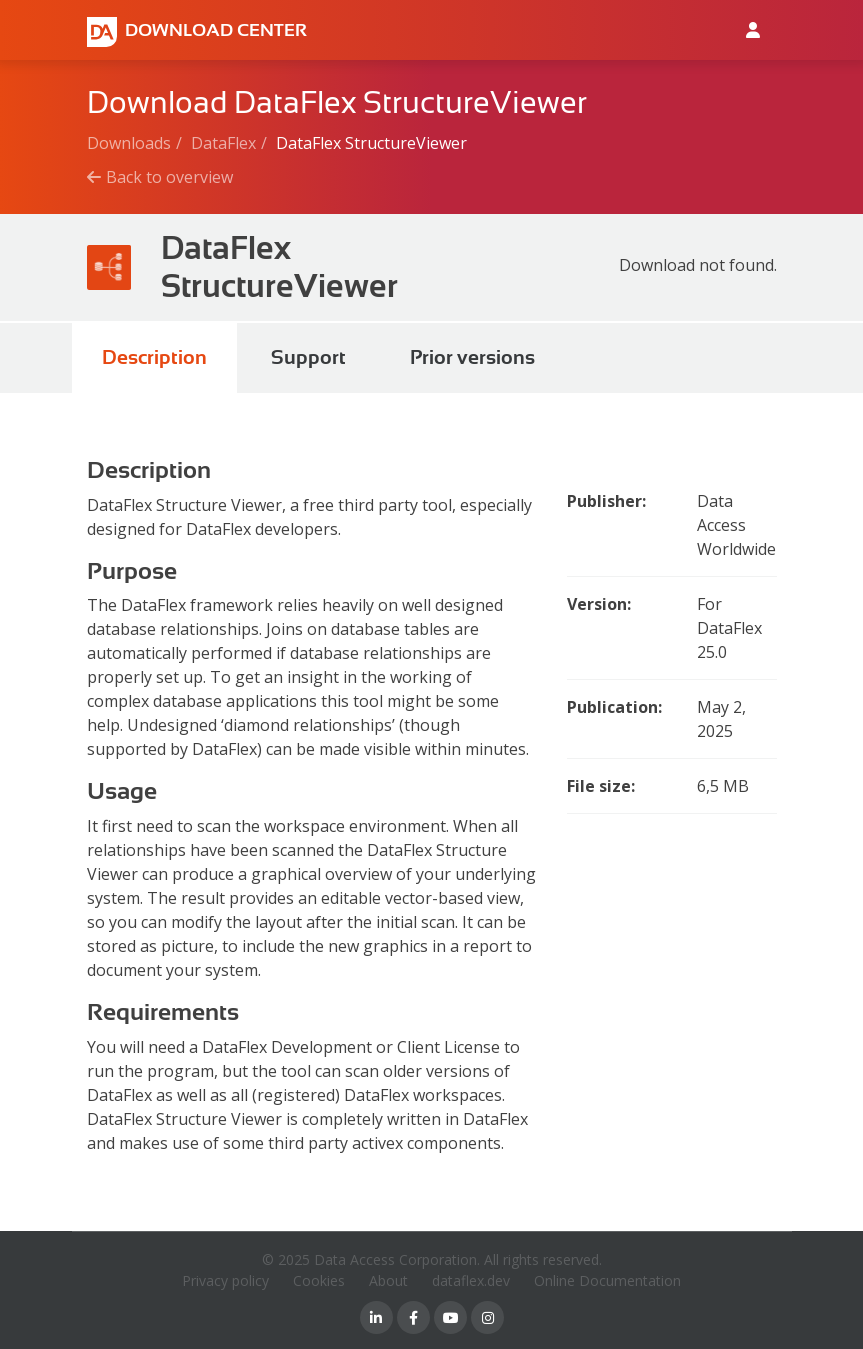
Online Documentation (607, 1280)
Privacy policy (225, 1280)
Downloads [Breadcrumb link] (129, 143)
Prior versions (472, 357)
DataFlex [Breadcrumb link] (223, 143)
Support (308, 357)
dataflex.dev (471, 1280)
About (388, 1280)
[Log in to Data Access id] (753, 30)
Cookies (319, 1280)
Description (154, 357)
